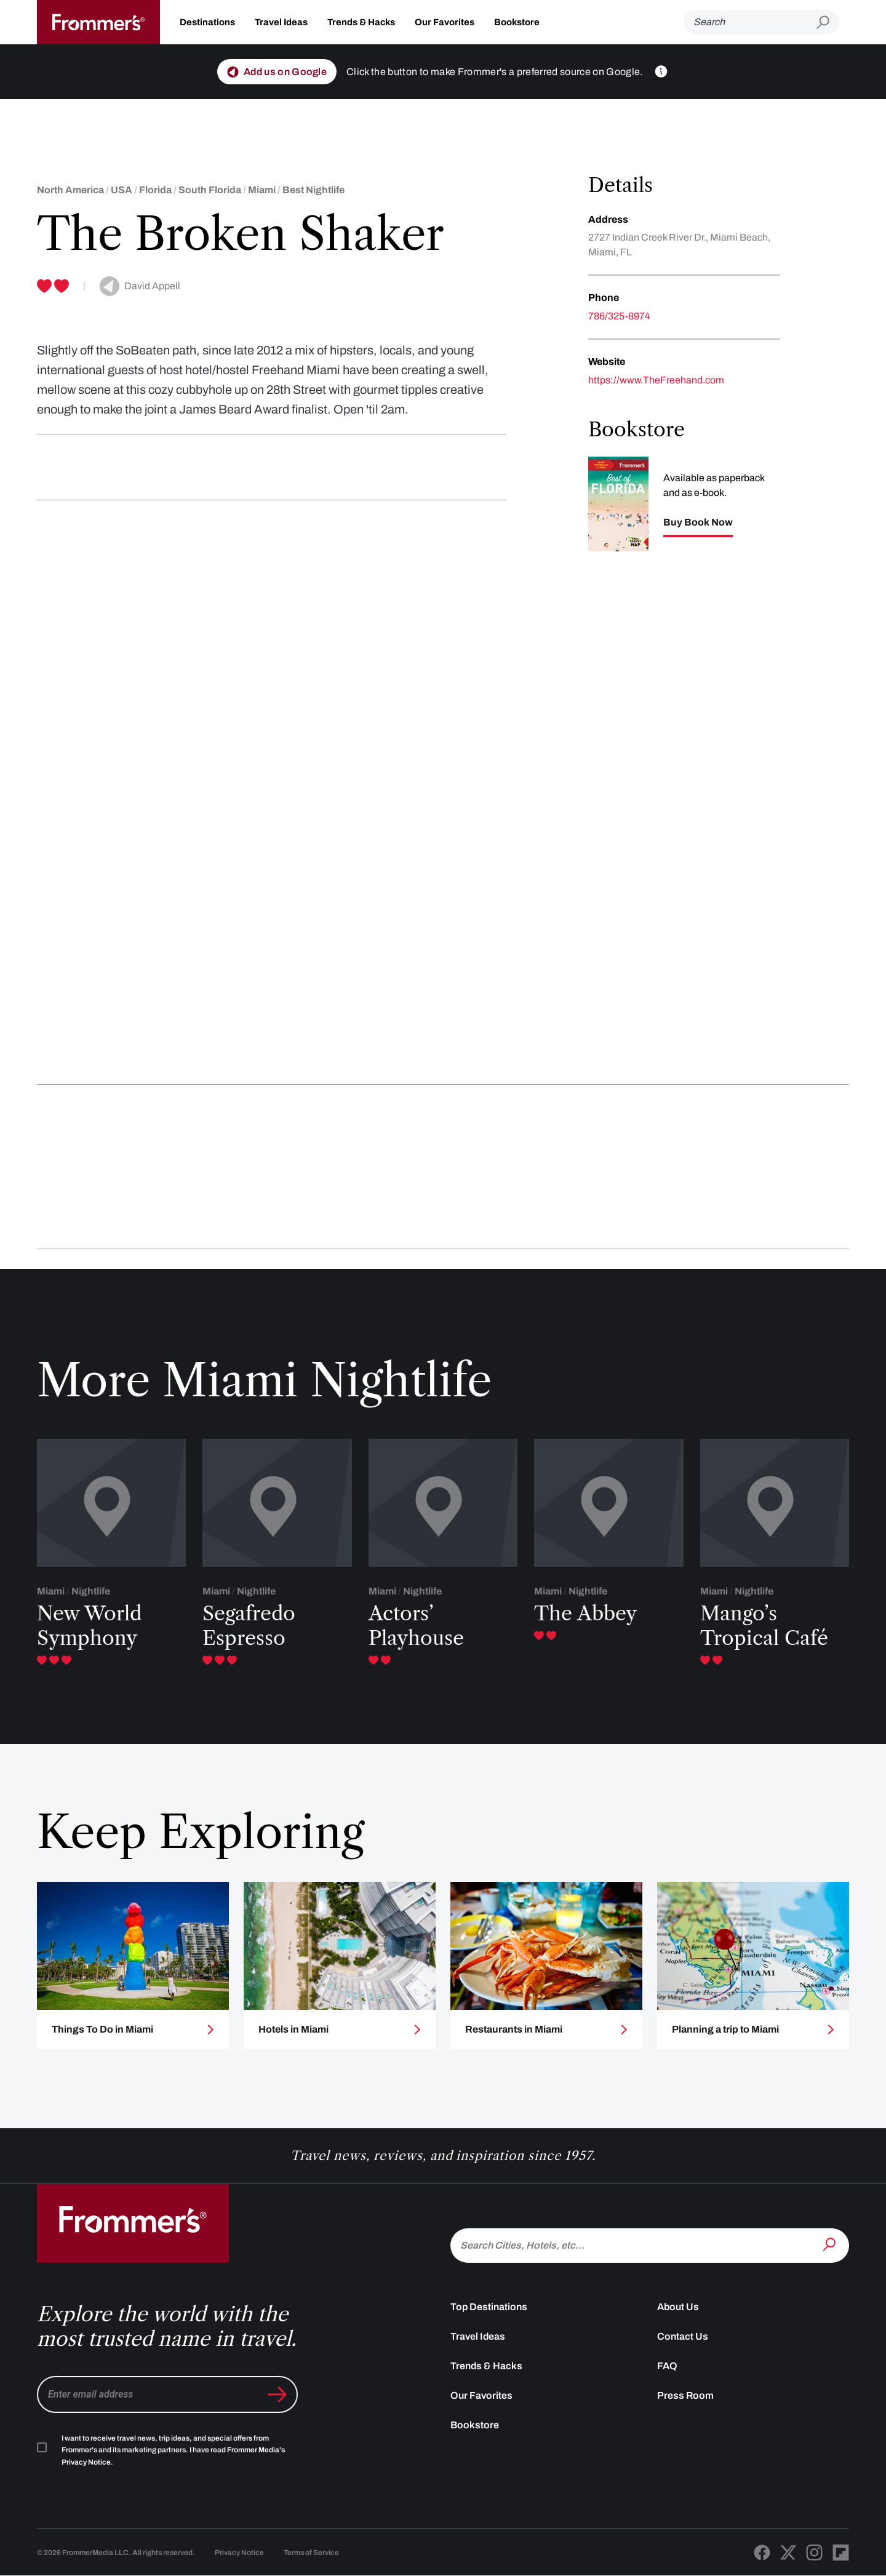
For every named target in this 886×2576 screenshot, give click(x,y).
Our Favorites (444, 22)
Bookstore (517, 22)
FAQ (667, 2366)
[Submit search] (827, 22)
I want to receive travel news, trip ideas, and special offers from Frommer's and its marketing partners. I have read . (173, 2450)
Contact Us (682, 2336)
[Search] (750, 22)
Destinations (207, 22)
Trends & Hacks (361, 22)
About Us (678, 2307)
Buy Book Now (698, 522)
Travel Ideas (281, 22)
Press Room (685, 2395)
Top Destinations (488, 2307)
